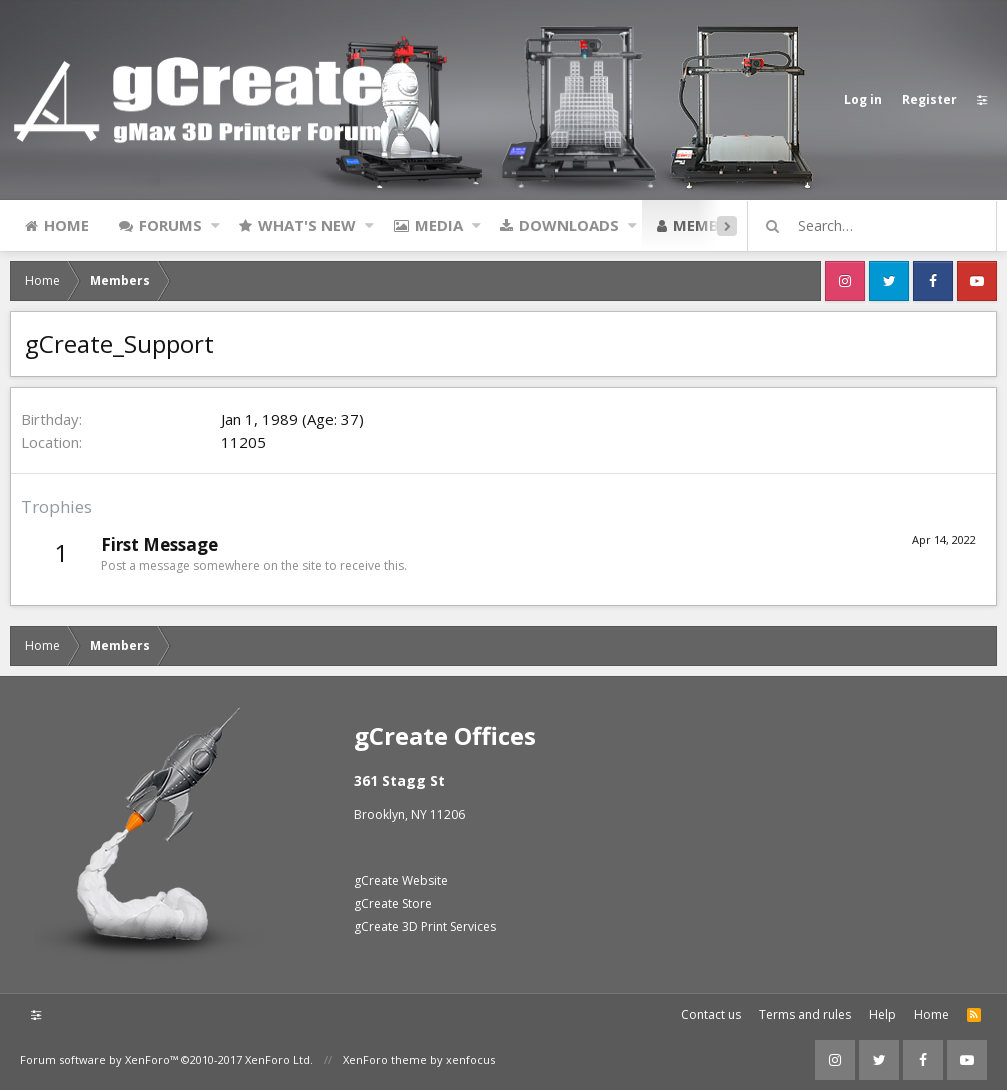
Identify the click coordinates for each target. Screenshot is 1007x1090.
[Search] (881, 226)
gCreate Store (393, 903)
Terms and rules (805, 1014)
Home (66, 225)
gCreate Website (401, 880)
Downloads (569, 225)
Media (439, 225)
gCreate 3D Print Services (425, 926)
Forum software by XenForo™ (166, 1059)
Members (709, 225)
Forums (170, 225)
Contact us (711, 1014)
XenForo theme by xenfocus (419, 1059)
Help (882, 1014)
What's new (307, 225)
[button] (215, 225)
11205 (243, 442)
